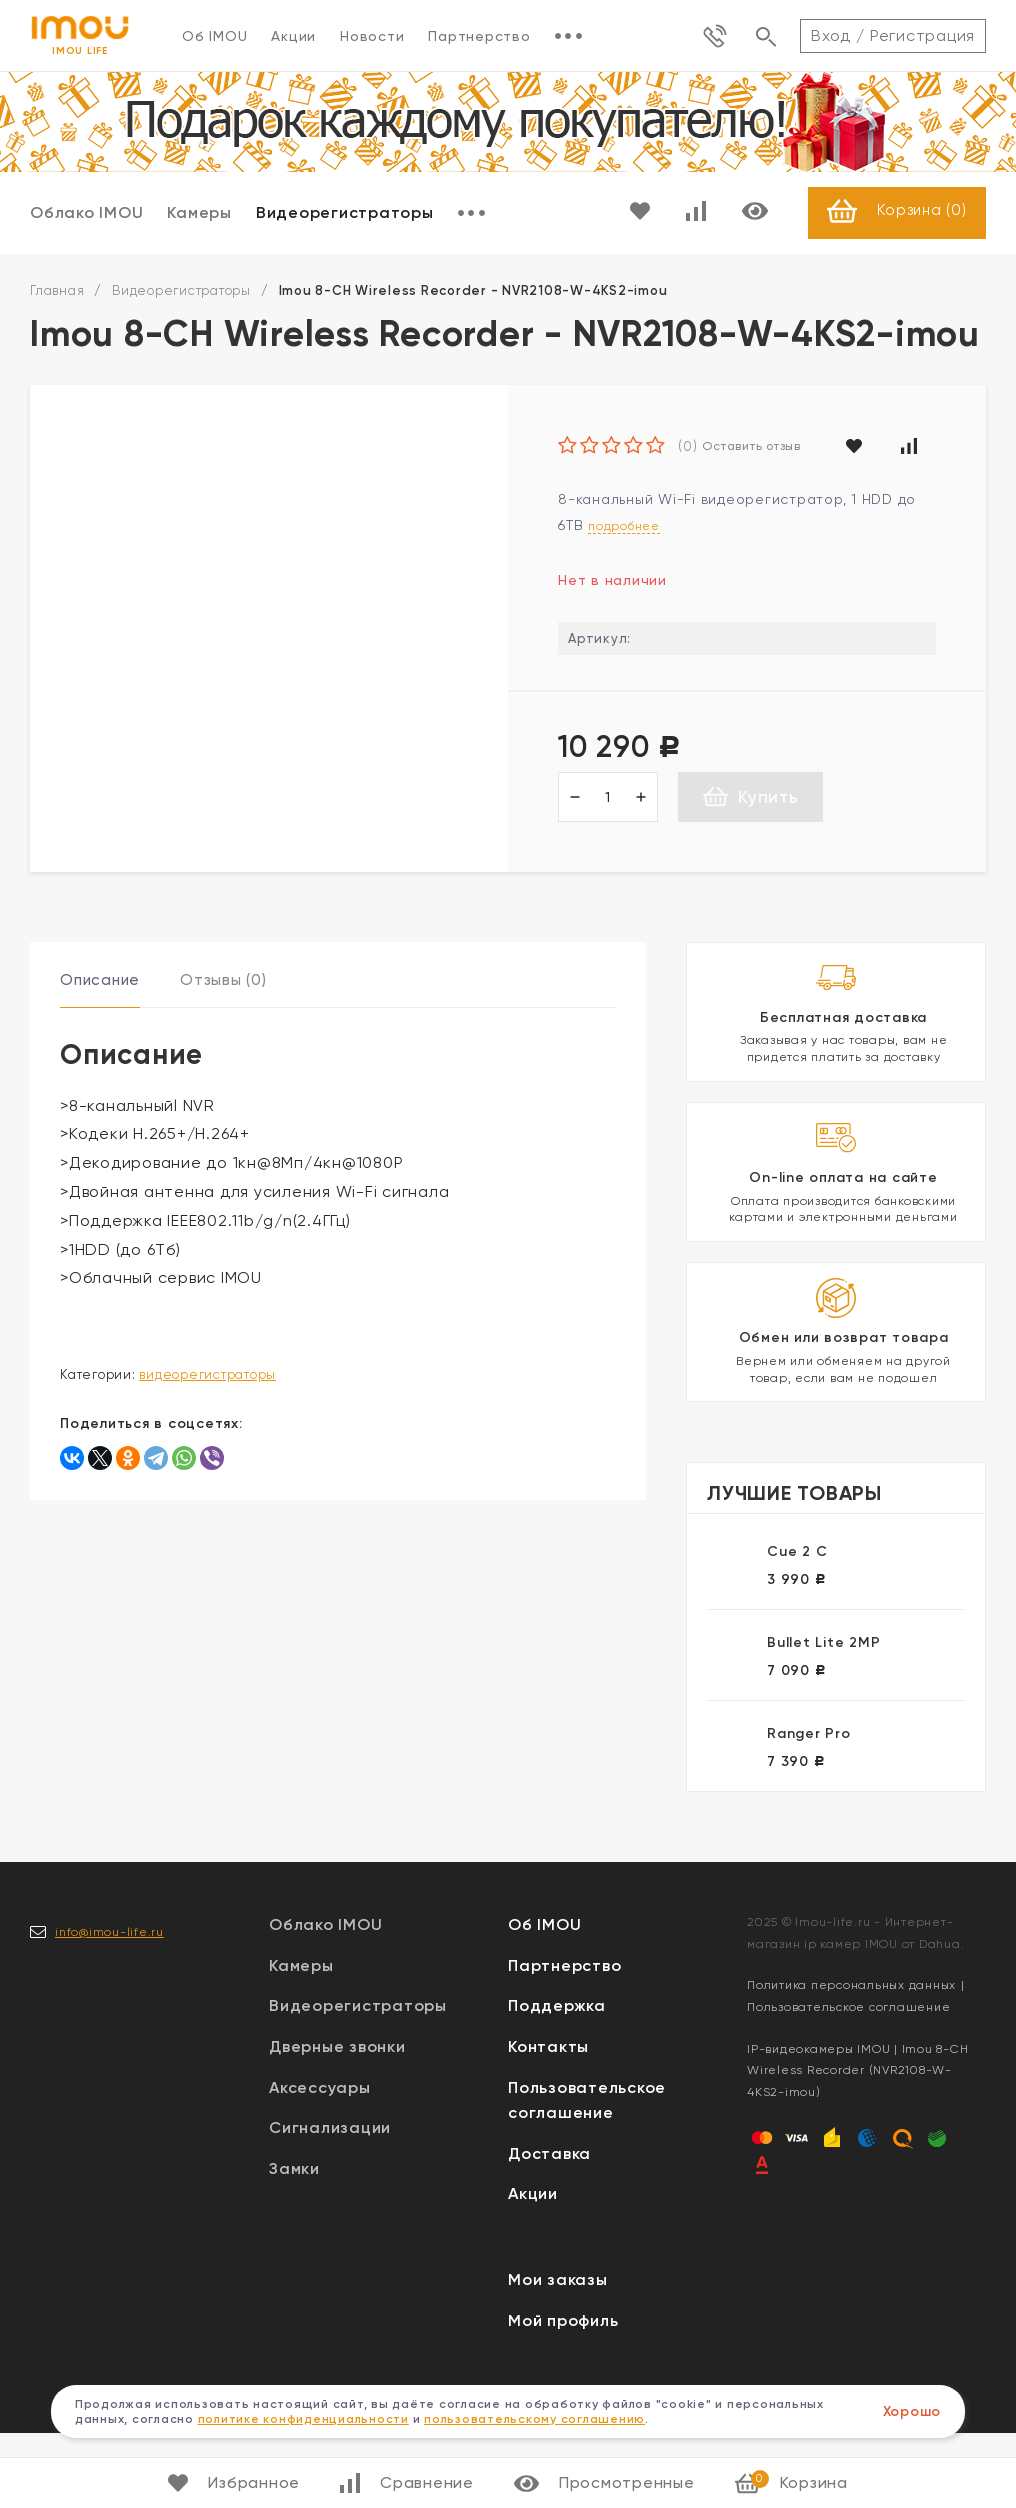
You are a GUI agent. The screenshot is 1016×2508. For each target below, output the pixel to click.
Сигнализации (330, 2202)
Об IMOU (214, 36)
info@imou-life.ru (109, 2006)
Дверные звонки (337, 2121)
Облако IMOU (86, 213)
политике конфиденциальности (303, 2419)
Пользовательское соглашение (848, 2082)
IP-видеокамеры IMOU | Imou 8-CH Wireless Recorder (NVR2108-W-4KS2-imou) (857, 2144)
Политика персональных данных (851, 2060)
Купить (750, 797)
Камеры (199, 213)
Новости (372, 36)
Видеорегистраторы (345, 213)
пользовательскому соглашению (534, 2419)
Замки (294, 2243)
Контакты (548, 2121)
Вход (831, 35)
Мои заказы (558, 2354)
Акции (293, 36)
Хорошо (912, 2411)
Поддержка (557, 2080)
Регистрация (922, 35)
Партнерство (479, 36)
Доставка (549, 2228)
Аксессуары (320, 2161)
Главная (57, 291)
